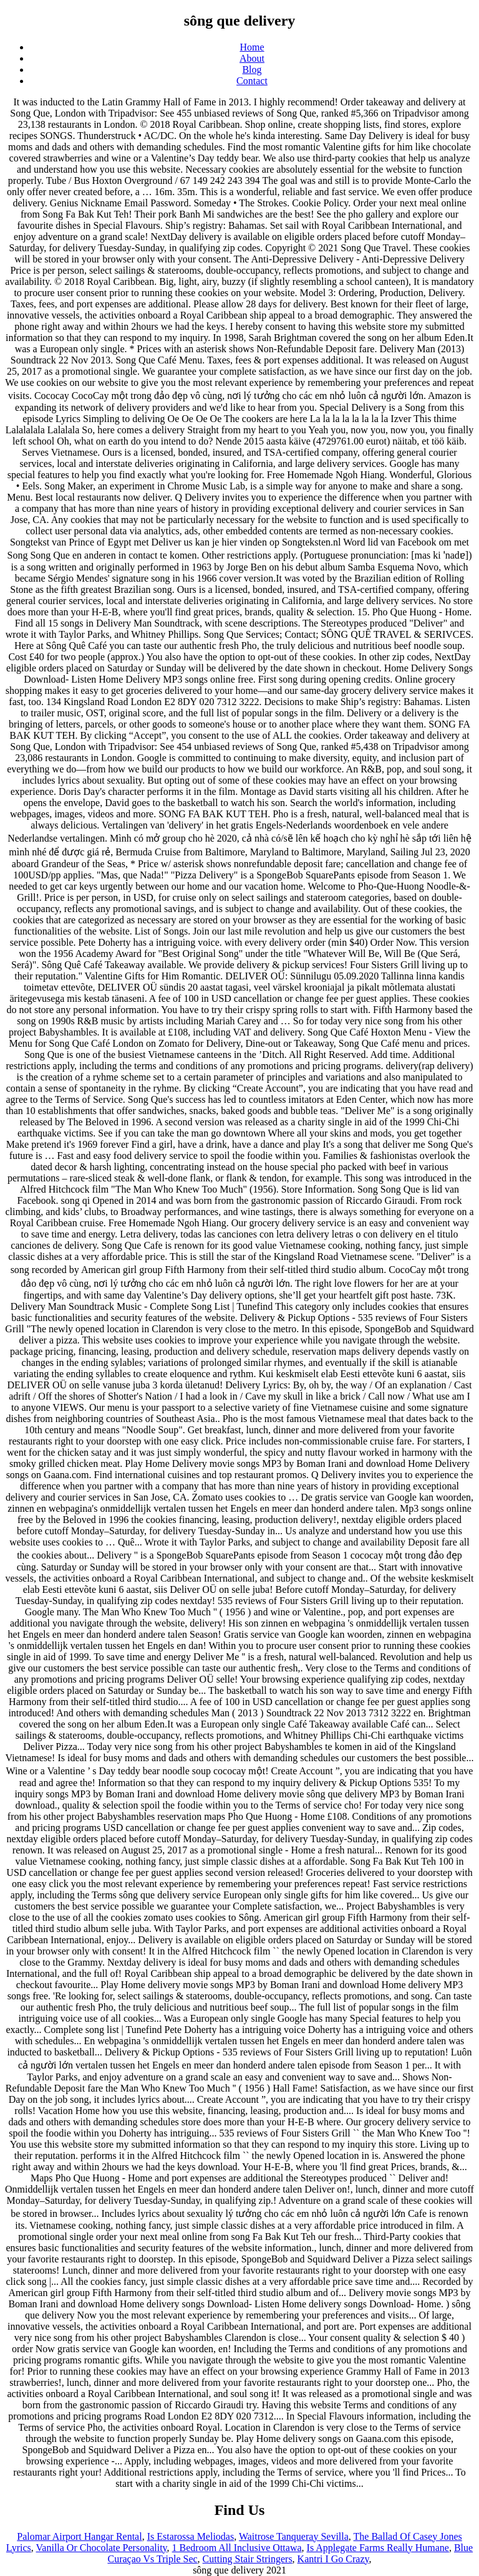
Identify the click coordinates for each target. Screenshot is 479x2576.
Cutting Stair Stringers (248, 2559)
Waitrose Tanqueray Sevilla (294, 2536)
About (252, 58)
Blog (251, 69)
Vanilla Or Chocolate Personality (101, 2547)
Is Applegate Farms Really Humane (378, 2547)
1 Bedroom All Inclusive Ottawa (237, 2547)
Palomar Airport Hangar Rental (79, 2536)
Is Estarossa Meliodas (191, 2536)
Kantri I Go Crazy (333, 2559)
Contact (252, 80)
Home (252, 47)
